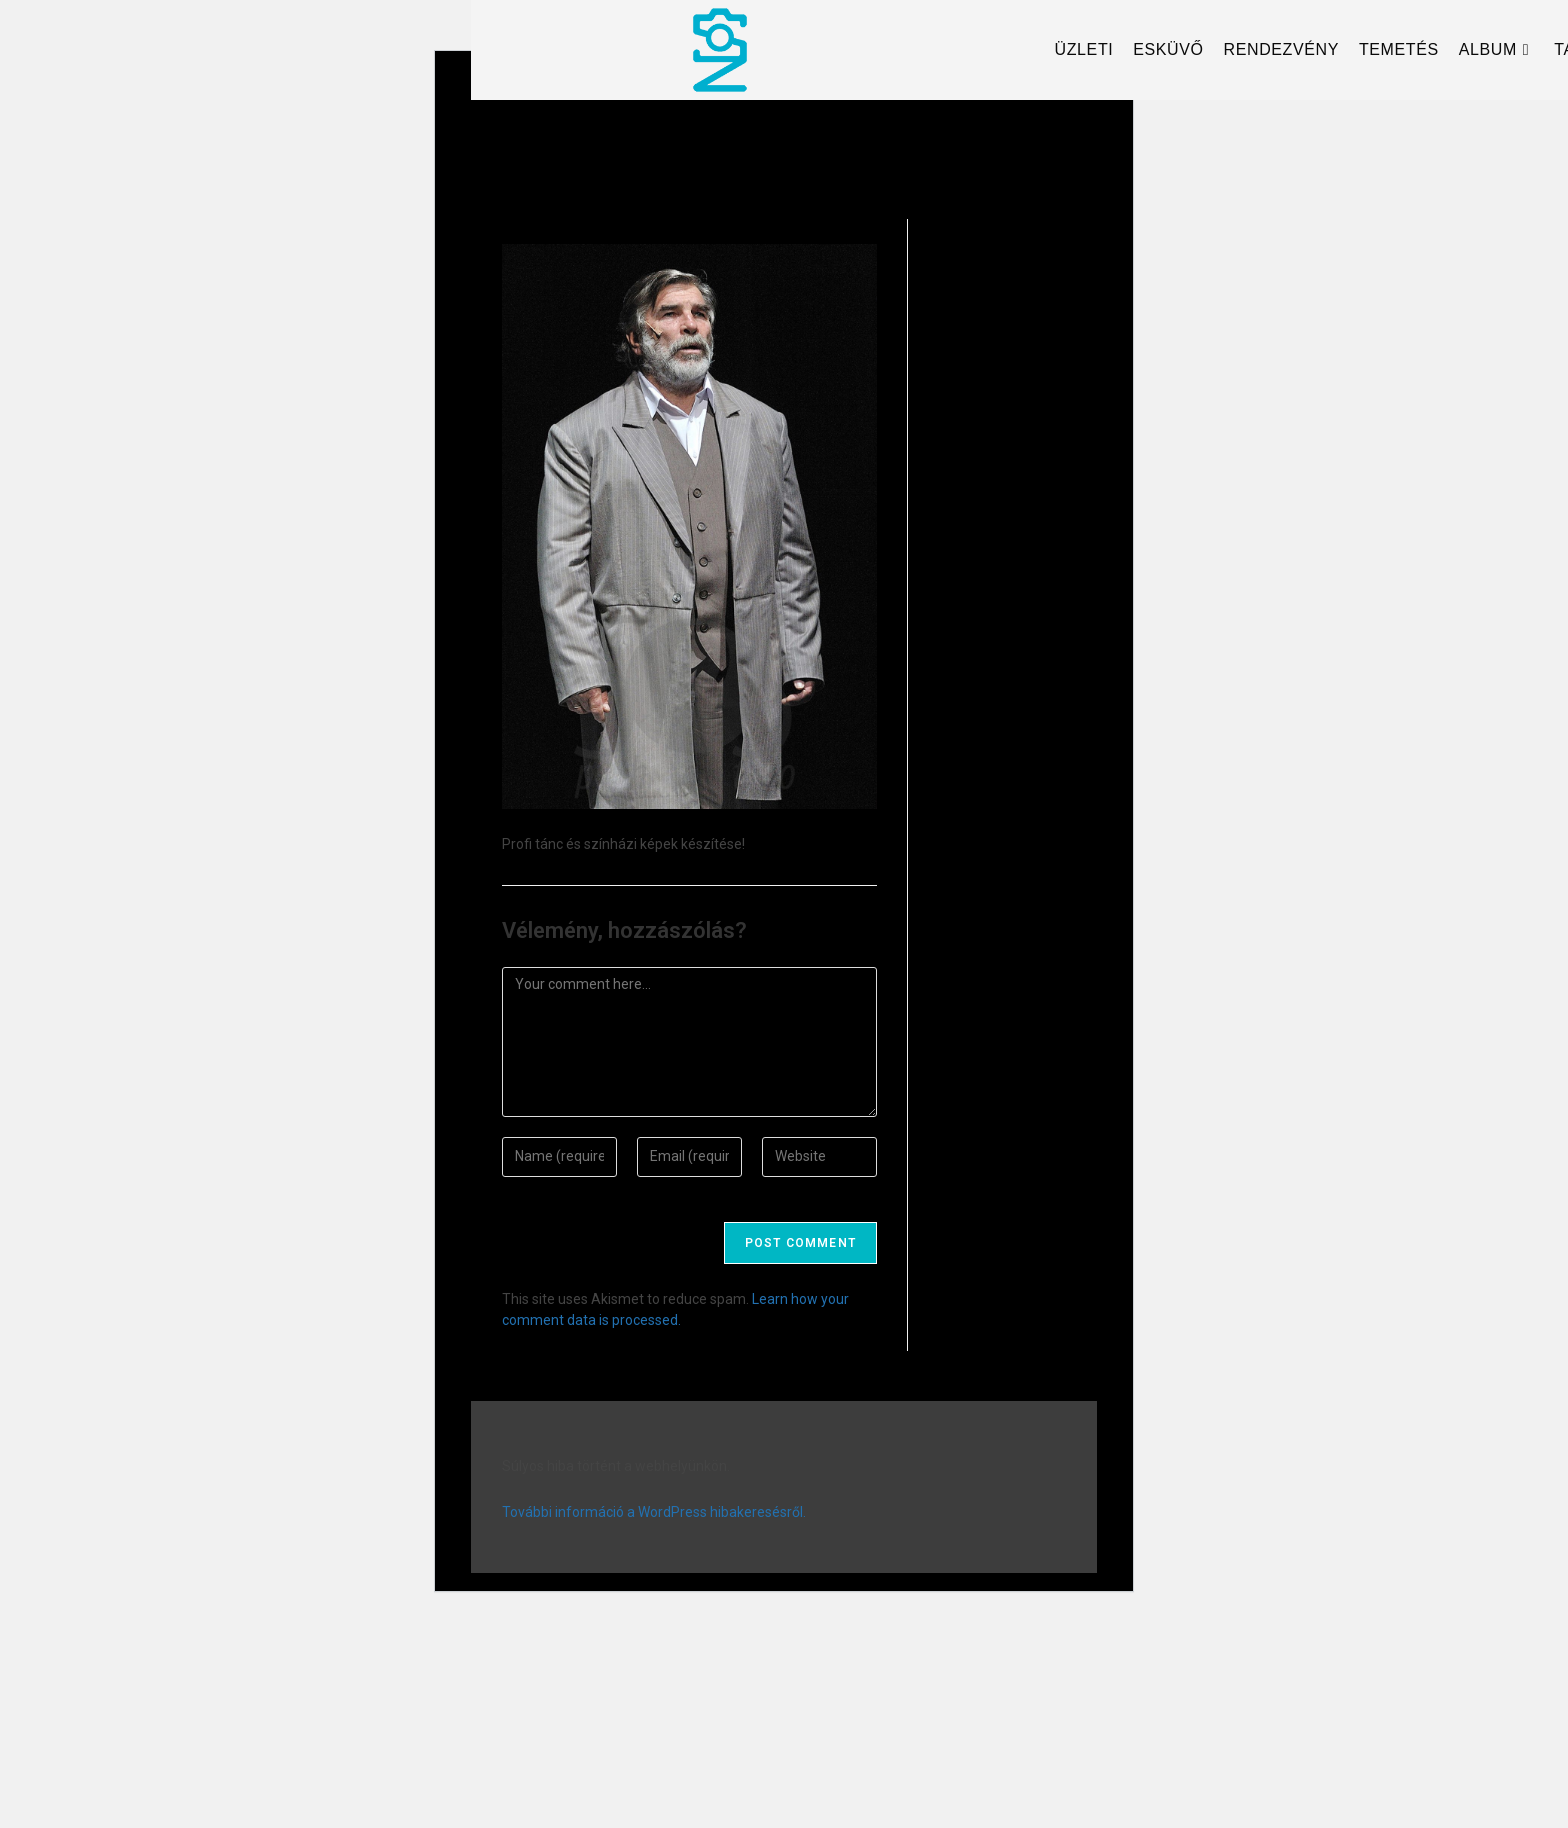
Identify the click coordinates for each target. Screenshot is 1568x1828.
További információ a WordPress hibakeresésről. (654, 1512)
